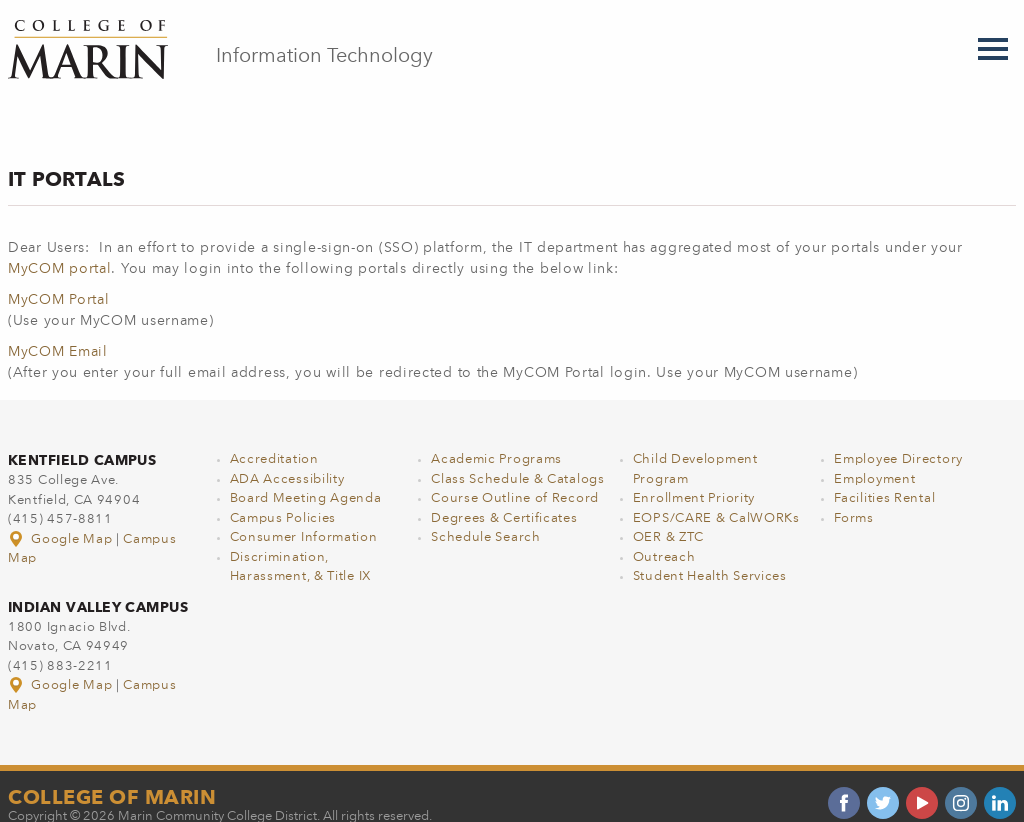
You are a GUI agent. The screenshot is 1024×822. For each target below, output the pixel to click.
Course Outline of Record (515, 477)
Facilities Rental (884, 477)
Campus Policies (283, 497)
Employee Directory (898, 438)
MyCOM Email (58, 331)
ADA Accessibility (287, 458)
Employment (874, 458)
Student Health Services (710, 555)
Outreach (664, 536)
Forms (854, 497)
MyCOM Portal (58, 279)
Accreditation (274, 438)
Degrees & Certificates (504, 497)
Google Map (62, 518)
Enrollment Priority (694, 477)
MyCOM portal (59, 248)
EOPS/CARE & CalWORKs (716, 497)
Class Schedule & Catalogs (518, 458)
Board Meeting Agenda (306, 477)
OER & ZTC (668, 516)
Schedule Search (486, 516)
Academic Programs (496, 438)
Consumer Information (304, 516)
